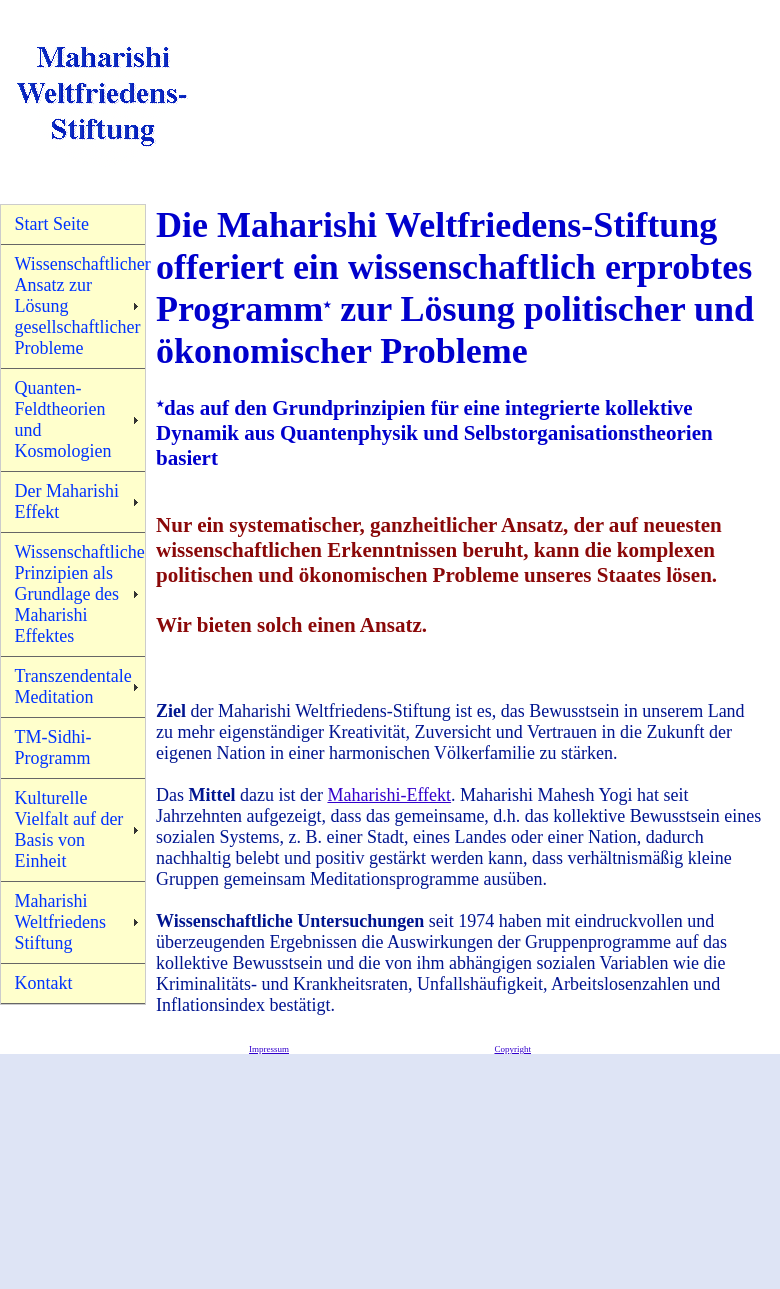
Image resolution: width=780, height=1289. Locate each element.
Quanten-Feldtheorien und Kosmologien (63, 419)
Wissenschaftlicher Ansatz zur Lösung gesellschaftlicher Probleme (80, 306)
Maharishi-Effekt (389, 795)
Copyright (512, 1049)
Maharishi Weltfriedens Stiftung (61, 922)
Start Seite (52, 224)
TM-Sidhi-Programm (53, 747)
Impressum (269, 1049)
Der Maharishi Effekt (67, 501)
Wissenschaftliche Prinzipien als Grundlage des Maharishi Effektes (80, 594)
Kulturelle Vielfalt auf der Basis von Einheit (69, 829)
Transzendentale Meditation (73, 686)
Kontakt (44, 983)
